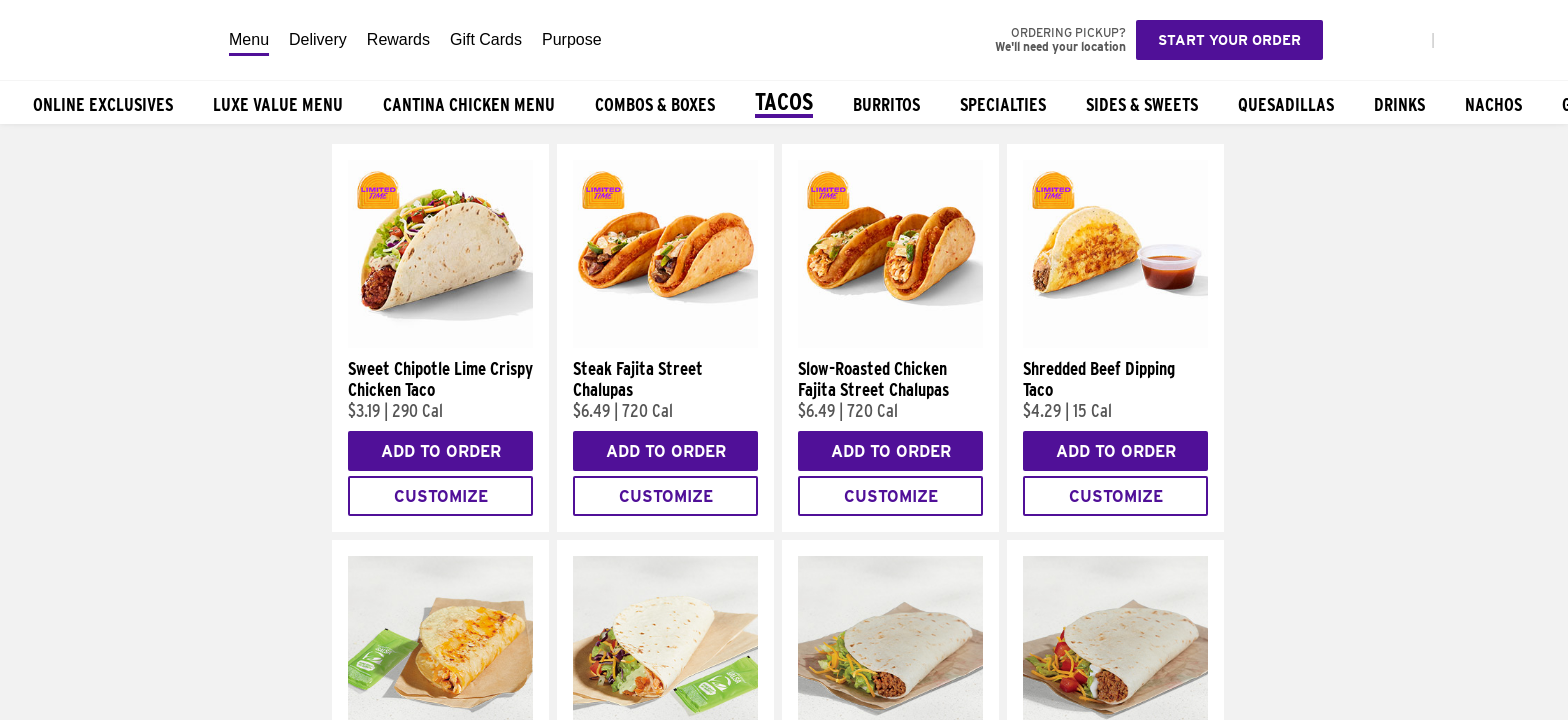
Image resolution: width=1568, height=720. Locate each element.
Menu (249, 39)
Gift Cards (486, 39)
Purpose (572, 39)
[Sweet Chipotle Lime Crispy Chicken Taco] (440, 343)
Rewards (398, 39)
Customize (441, 496)
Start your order (1229, 40)
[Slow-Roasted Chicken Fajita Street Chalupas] (890, 343)
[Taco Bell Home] (109, 40)
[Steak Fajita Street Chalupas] (665, 343)
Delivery (318, 39)
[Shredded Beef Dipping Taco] (1115, 343)
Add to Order (441, 451)
